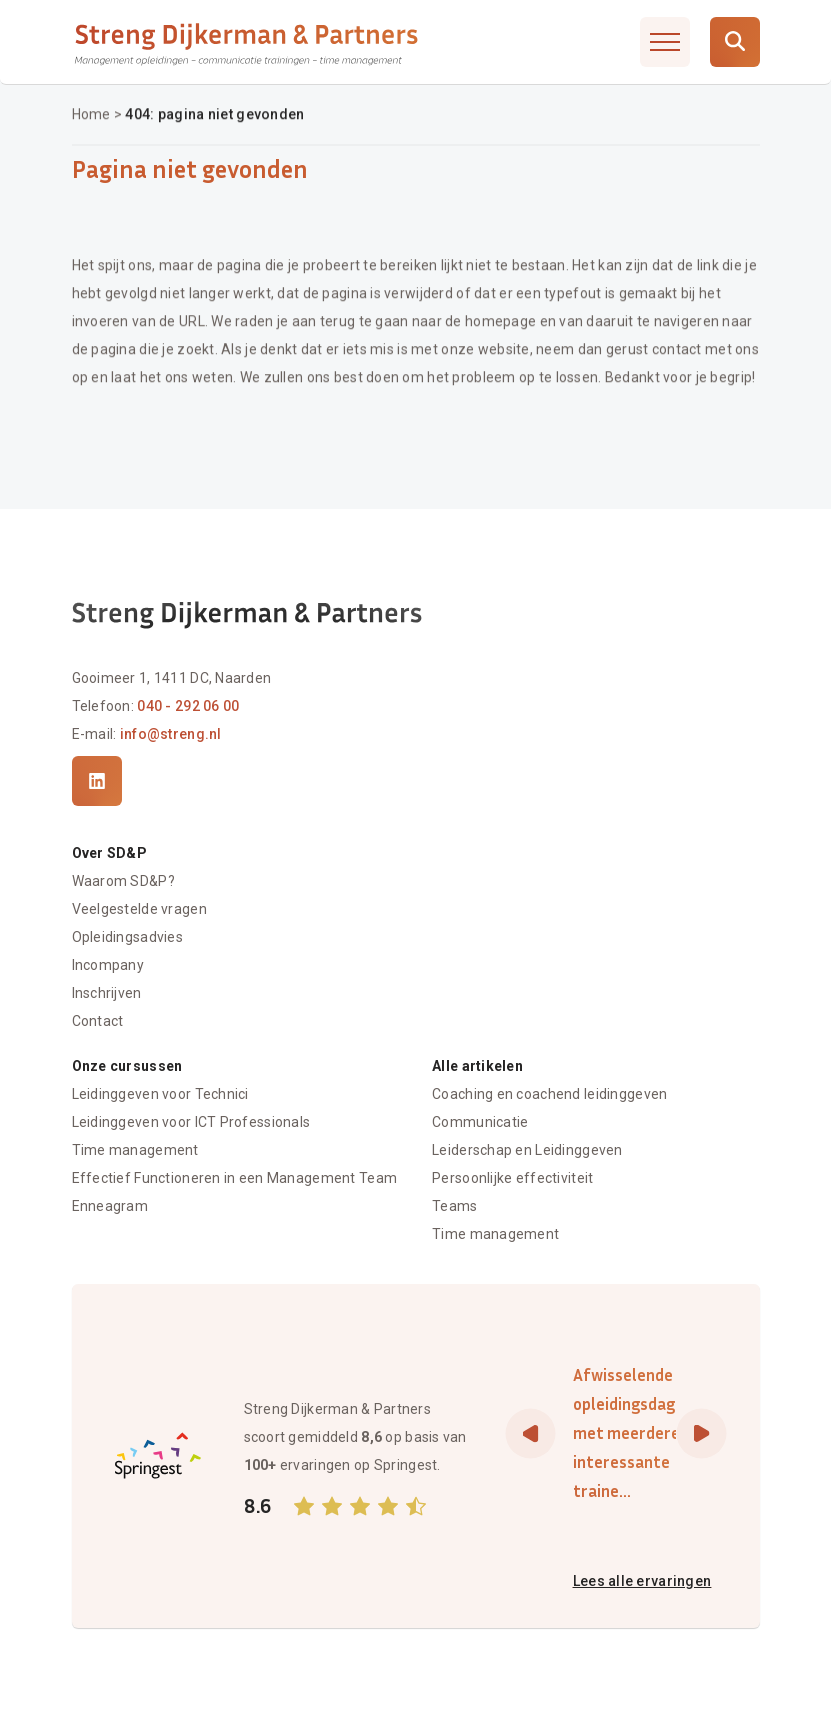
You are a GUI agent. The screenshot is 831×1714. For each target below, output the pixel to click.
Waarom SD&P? (123, 882)
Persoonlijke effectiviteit (512, 1178)
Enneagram (110, 1206)
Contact (98, 1022)
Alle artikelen (477, 1066)
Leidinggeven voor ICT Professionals (191, 1122)
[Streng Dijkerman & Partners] (247, 42)
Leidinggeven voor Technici (160, 1094)
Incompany (108, 966)
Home (91, 114)
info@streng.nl (171, 734)
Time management (135, 1150)
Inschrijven (107, 994)
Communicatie (480, 1122)
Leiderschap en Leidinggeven (527, 1150)
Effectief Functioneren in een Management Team (235, 1178)
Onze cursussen (127, 1066)
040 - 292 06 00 (188, 706)
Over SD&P (110, 854)
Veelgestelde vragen (139, 910)
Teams (454, 1206)
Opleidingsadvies (127, 938)
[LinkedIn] (97, 781)
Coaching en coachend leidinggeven (549, 1094)
